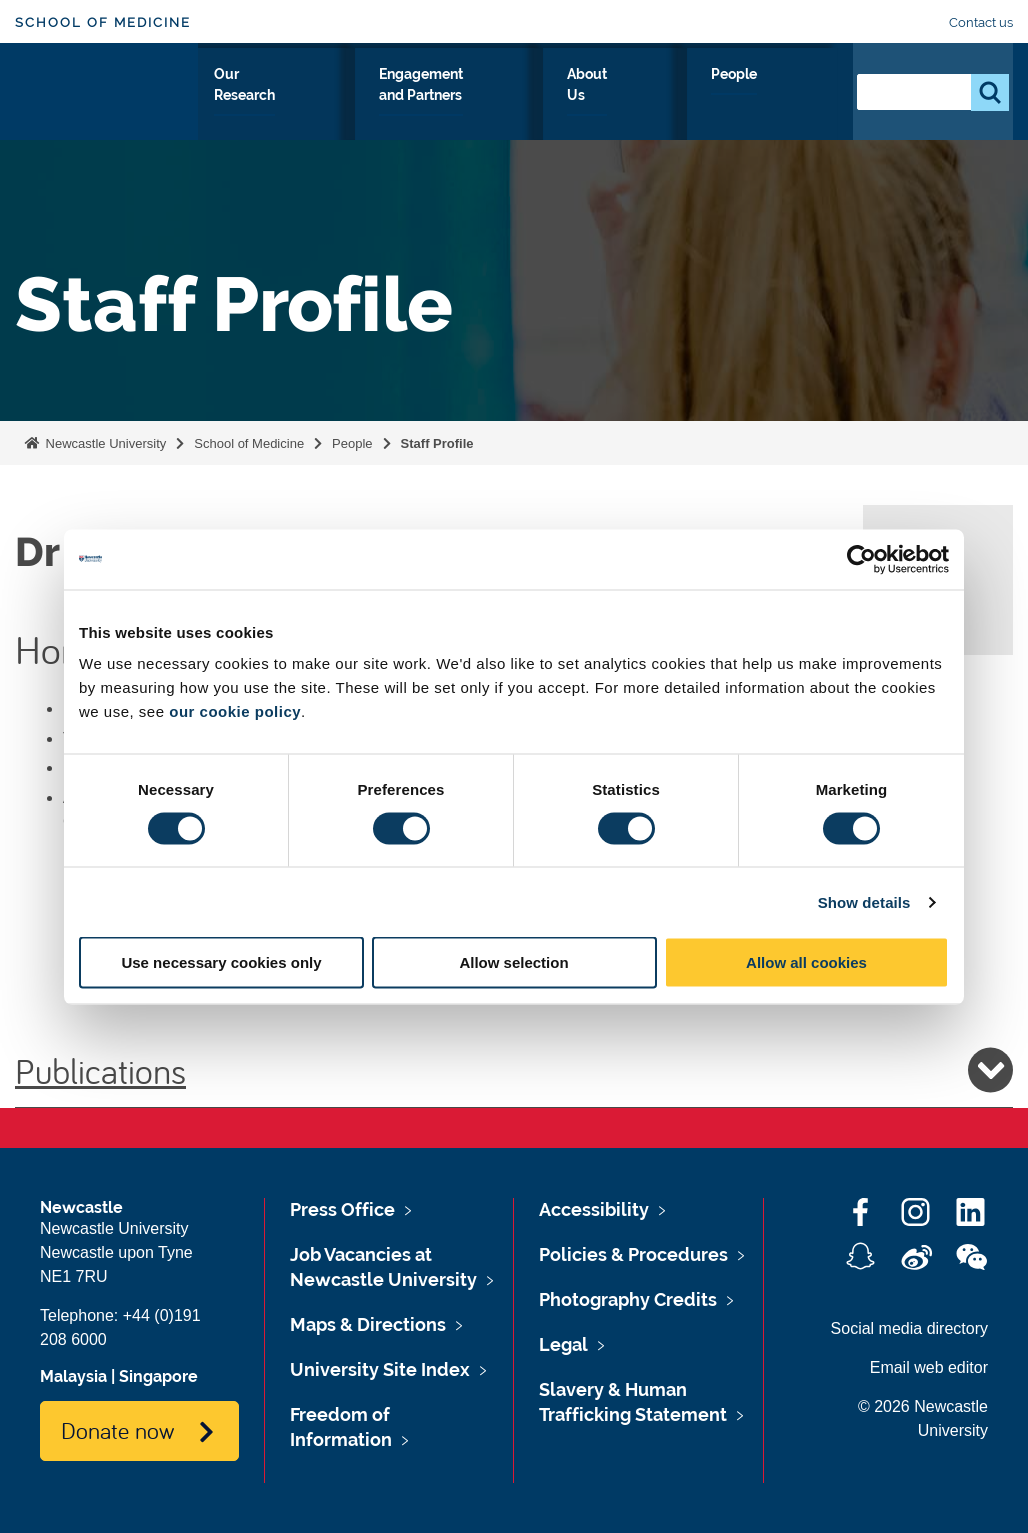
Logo (106, 104)
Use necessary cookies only (221, 962)
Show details (864, 901)
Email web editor (929, 1367)
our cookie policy (235, 711)
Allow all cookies (806, 962)
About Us (704, 109)
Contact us (981, 22)
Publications (514, 1070)
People (793, 97)
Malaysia (73, 1376)
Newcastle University (104, 443)
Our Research (386, 109)
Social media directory (909, 1328)
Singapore (158, 1376)
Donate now (117, 1430)
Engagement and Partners (553, 109)
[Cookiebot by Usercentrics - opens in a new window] (861, 559)
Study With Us (261, 109)
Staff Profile (437, 443)
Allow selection (513, 962)
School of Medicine (103, 22)
